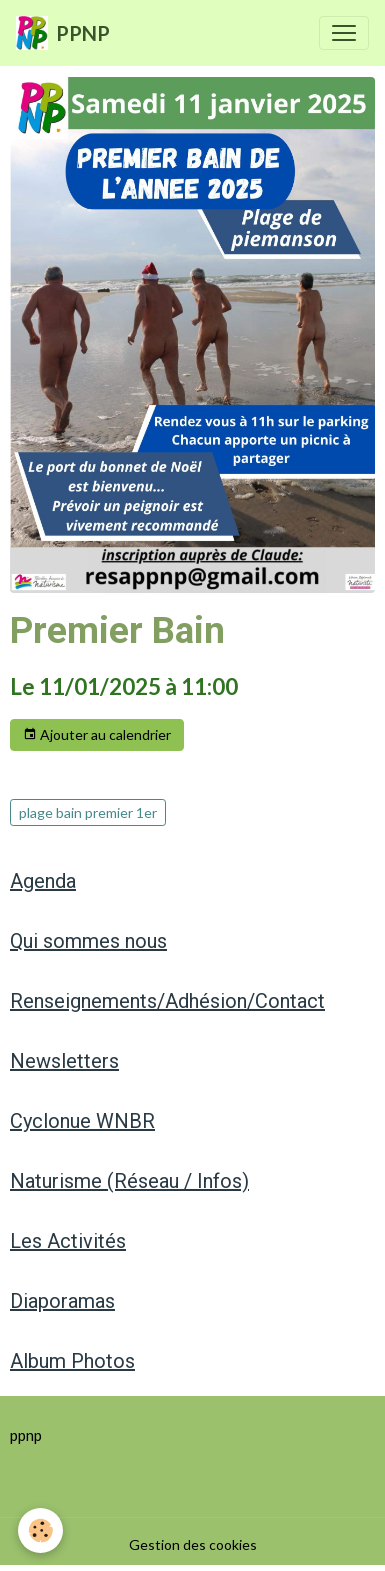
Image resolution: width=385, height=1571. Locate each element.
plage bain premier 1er (88, 812)
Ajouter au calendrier (97, 735)
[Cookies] (40, 1530)
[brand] (63, 33)
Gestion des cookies (193, 1544)
